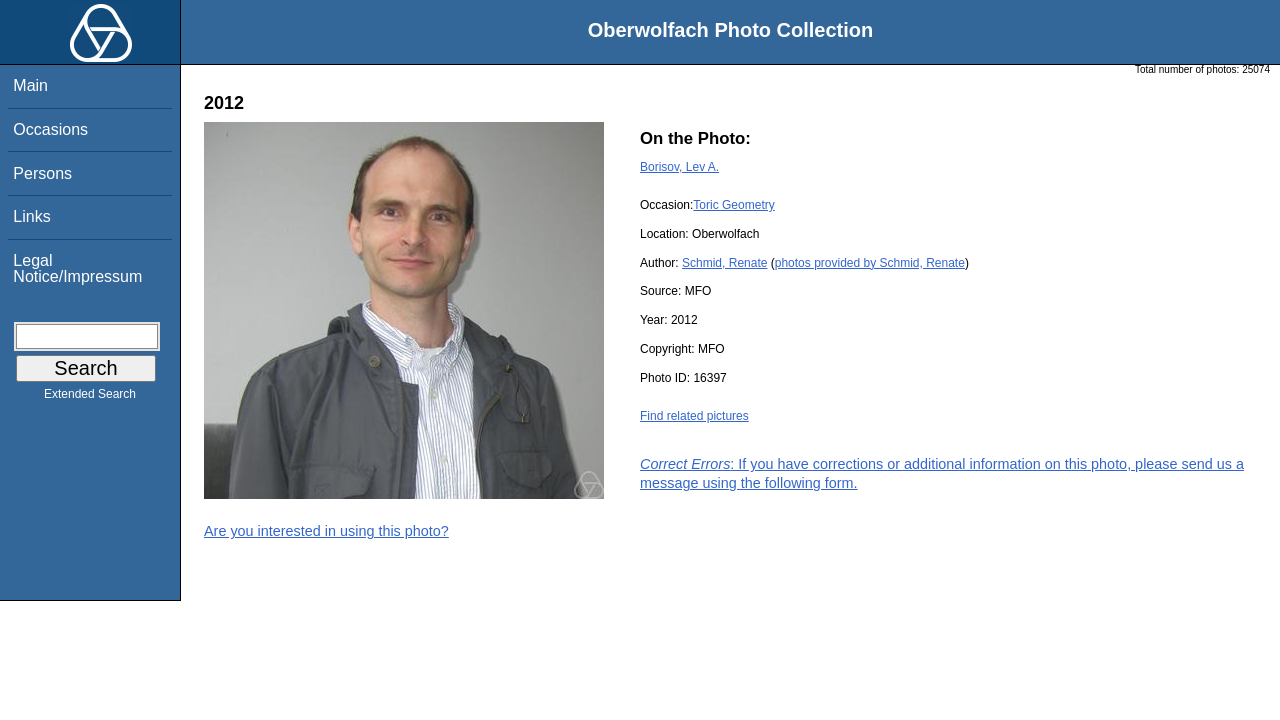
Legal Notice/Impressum (77, 268)
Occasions (50, 129)
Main (30, 85)
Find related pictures (694, 416)
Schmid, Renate (724, 263)
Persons (42, 173)
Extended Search (90, 398)
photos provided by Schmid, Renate (870, 263)
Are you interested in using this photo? (326, 531)
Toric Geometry (733, 205)
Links (31, 216)
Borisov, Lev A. (679, 167)
